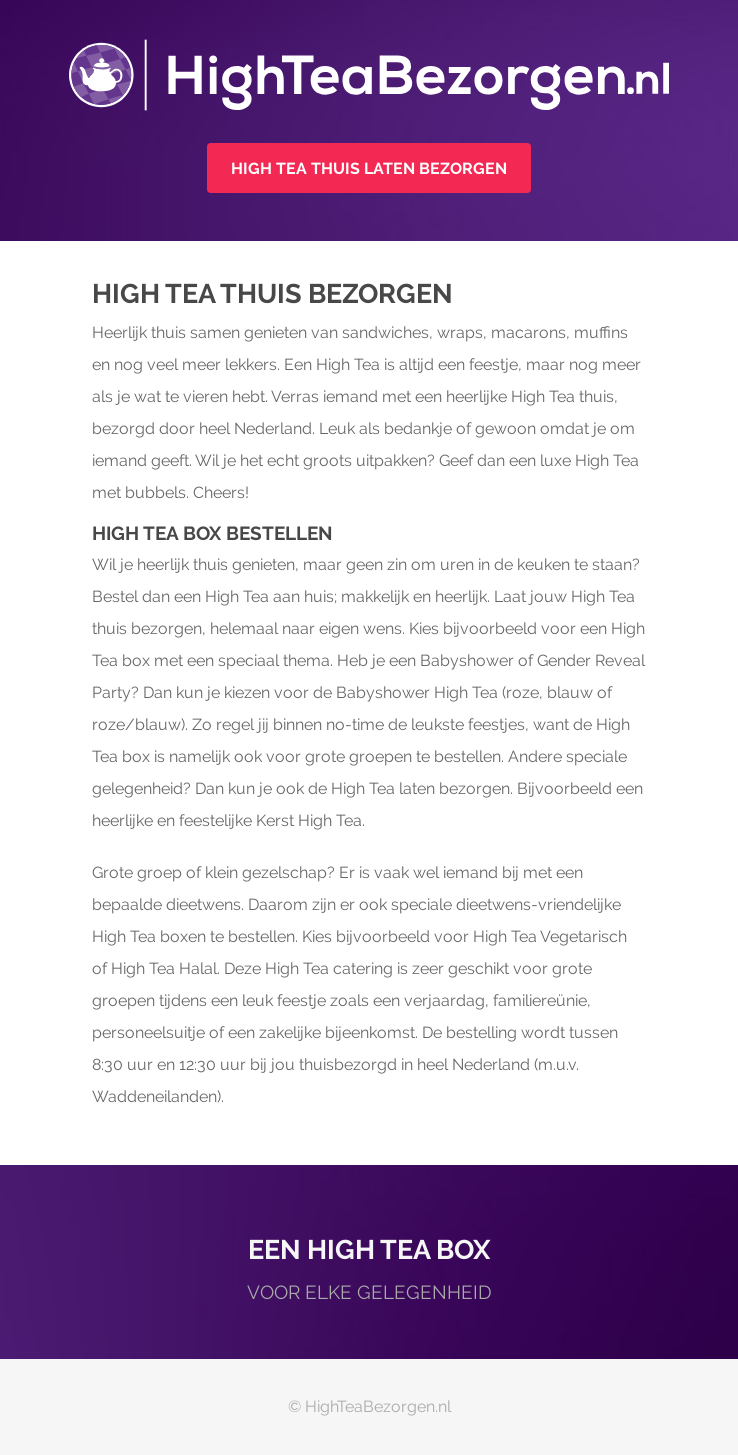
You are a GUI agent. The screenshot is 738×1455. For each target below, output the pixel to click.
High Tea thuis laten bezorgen (369, 168)
